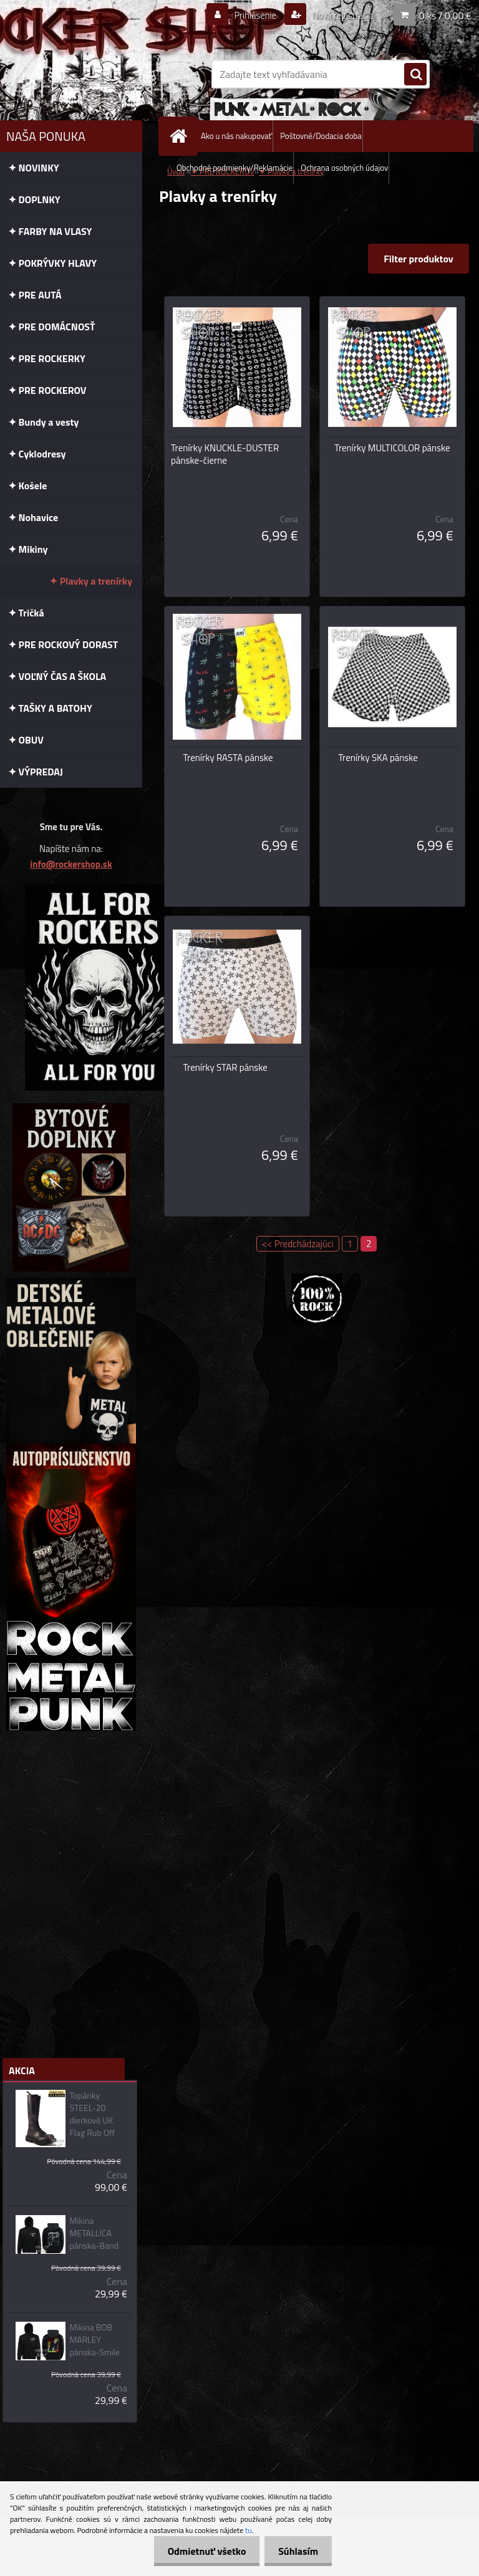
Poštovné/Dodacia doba (321, 136)
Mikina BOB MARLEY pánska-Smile (94, 2339)
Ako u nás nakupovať (236, 136)
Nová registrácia (339, 14)
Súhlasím (296, 2551)
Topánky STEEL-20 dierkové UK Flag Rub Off (92, 2114)
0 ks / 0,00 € (445, 14)
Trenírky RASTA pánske (228, 758)
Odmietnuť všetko (201, 2551)
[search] (415, 75)
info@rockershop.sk (71, 864)
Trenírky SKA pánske (378, 758)
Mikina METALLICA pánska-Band (94, 2233)
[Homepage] (181, 136)
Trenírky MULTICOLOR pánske (392, 448)
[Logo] (86, 74)
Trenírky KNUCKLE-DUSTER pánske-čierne (225, 454)
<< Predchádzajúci (298, 1244)
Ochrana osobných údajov (344, 167)
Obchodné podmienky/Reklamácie (235, 167)
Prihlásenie (247, 14)
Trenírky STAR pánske (225, 1067)
